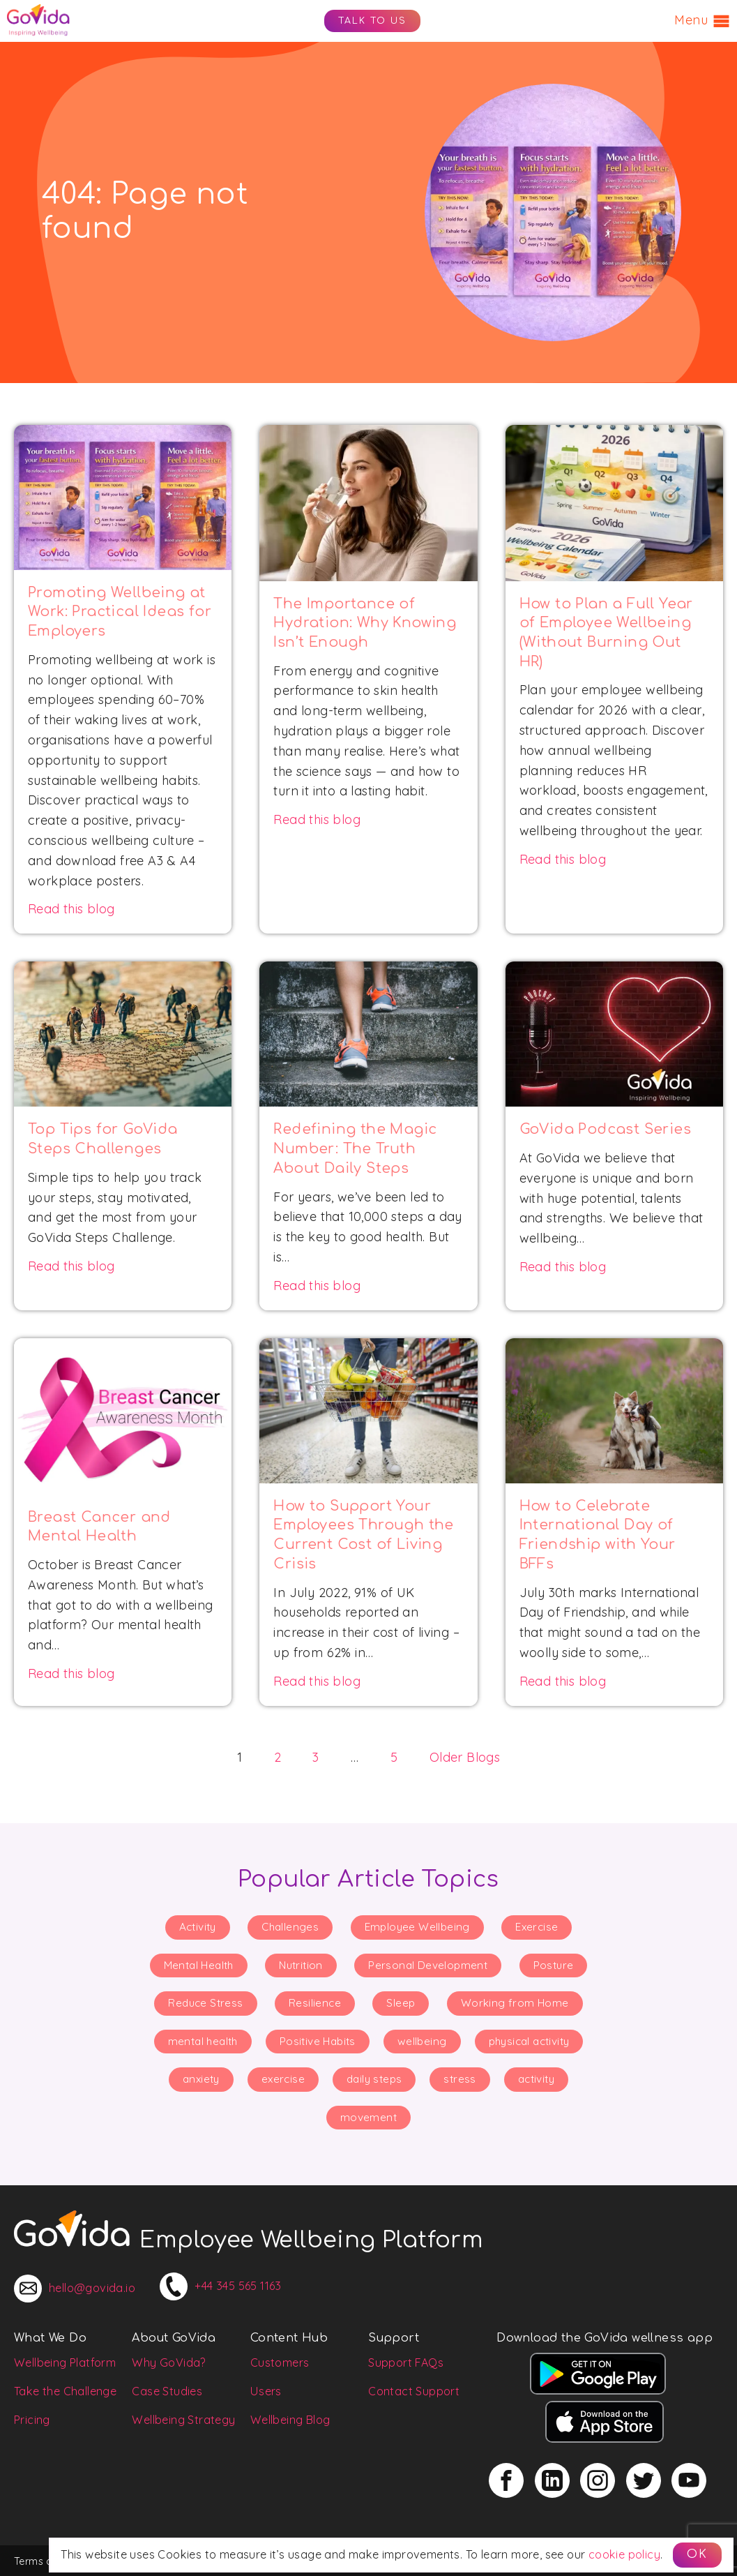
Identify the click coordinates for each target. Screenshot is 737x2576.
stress (459, 2078)
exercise (283, 2078)
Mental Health (199, 1965)
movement (368, 2117)
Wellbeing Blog (290, 2420)
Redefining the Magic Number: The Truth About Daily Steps (354, 1149)
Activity (197, 1926)
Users (266, 2391)
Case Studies (167, 2391)
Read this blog (71, 909)
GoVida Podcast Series (605, 1129)
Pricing (32, 2420)
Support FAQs (405, 2362)
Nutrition (301, 1965)
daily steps (374, 2078)
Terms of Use (46, 2561)
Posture (553, 1965)
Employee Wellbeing (417, 1926)
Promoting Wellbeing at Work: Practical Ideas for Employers (119, 612)
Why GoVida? (169, 2362)
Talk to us (372, 21)
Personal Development (427, 1965)
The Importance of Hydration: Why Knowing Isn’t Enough (364, 623)
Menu (702, 20)
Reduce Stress (205, 2002)
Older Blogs (465, 1757)
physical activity (529, 2041)
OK (697, 2554)
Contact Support (413, 2391)
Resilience (315, 2002)
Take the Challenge (65, 2391)
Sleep (400, 2002)
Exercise (536, 1926)
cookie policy (624, 2554)
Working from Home (515, 2002)
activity (536, 2078)
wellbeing (422, 2041)
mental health (203, 2041)
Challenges (290, 1926)
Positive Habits (318, 2041)
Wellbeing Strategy (183, 2420)
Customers (280, 2362)
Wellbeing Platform (65, 2362)
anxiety (201, 2078)
